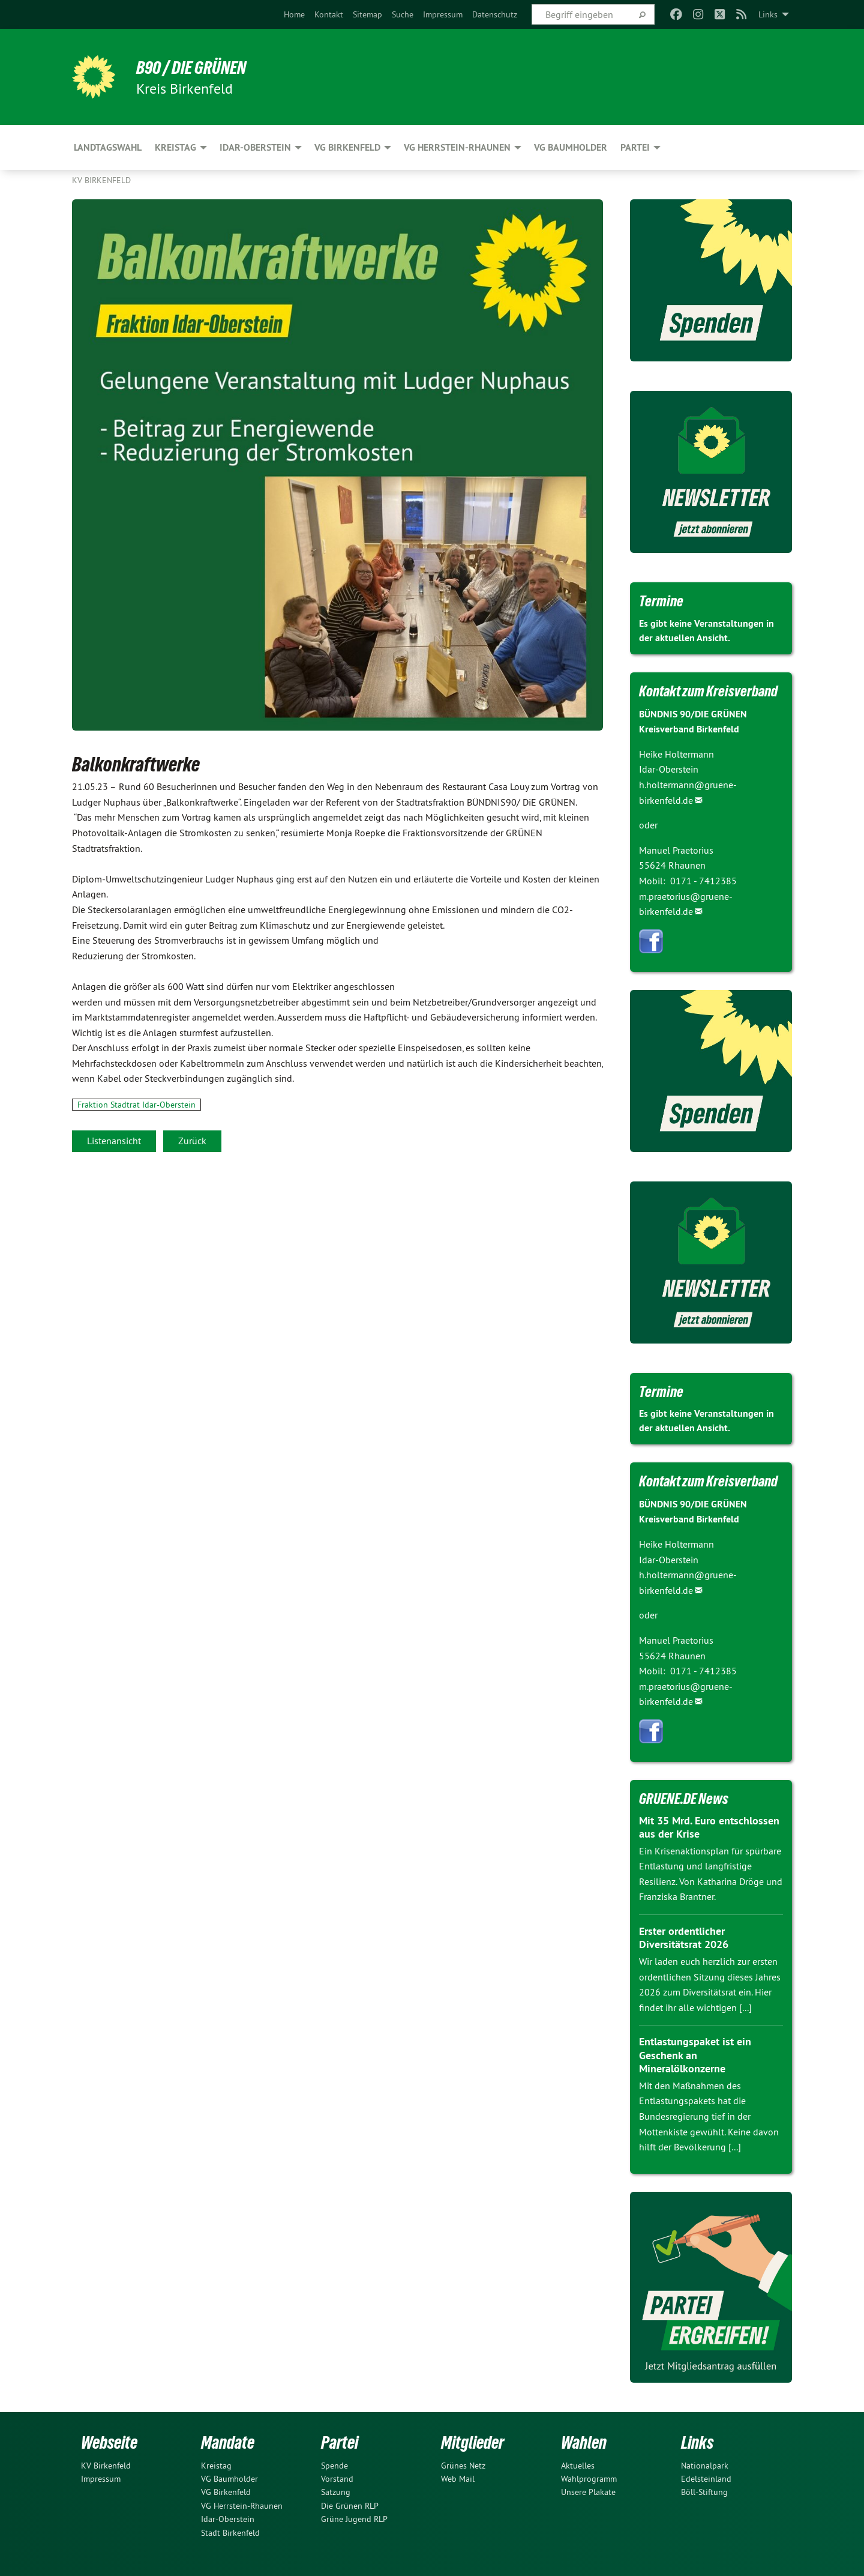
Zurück (192, 1141)
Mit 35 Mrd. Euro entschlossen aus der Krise (709, 1827)
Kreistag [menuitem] (175, 147)
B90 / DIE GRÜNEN (196, 67)
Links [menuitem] (768, 14)
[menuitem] (294, 14)
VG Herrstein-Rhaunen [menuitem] (457, 147)
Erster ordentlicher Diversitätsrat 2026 (683, 1938)
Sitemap (367, 14)
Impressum (443, 14)
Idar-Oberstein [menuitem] (255, 147)
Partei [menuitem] (635, 147)
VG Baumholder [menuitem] (570, 147)
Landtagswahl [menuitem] (108, 147)
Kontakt (328, 14)
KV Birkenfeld (101, 180)
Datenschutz (494, 14)
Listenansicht (114, 1141)
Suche (402, 14)
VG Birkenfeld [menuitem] (347, 147)
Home (294, 14)
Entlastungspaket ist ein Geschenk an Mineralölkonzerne (695, 2055)
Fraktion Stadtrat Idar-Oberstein (136, 1104)
